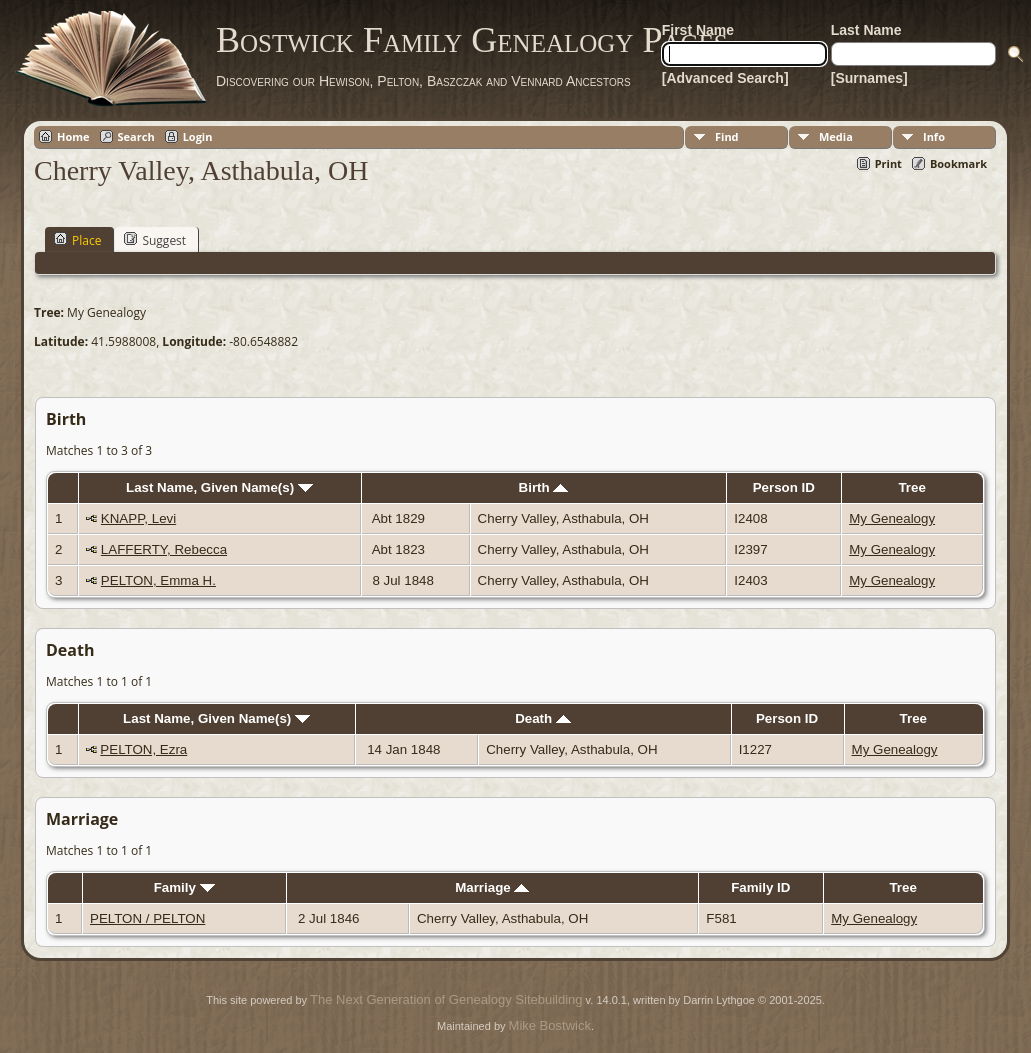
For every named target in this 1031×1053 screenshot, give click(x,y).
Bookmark (958, 163)
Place (77, 240)
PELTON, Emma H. (158, 580)
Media (836, 136)
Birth (544, 487)
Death (543, 718)
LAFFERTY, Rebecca (164, 549)
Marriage (492, 887)
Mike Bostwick (550, 1025)
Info (934, 136)
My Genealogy (892, 518)
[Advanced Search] (725, 78)
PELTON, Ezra (143, 749)
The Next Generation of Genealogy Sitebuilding (446, 999)
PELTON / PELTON (147, 918)
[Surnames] (869, 78)
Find (727, 136)
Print (888, 163)
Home (73, 136)
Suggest (155, 240)
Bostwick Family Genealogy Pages (472, 40)
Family (184, 887)
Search (136, 136)
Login (198, 136)
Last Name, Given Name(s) (219, 487)
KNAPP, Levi (138, 518)
